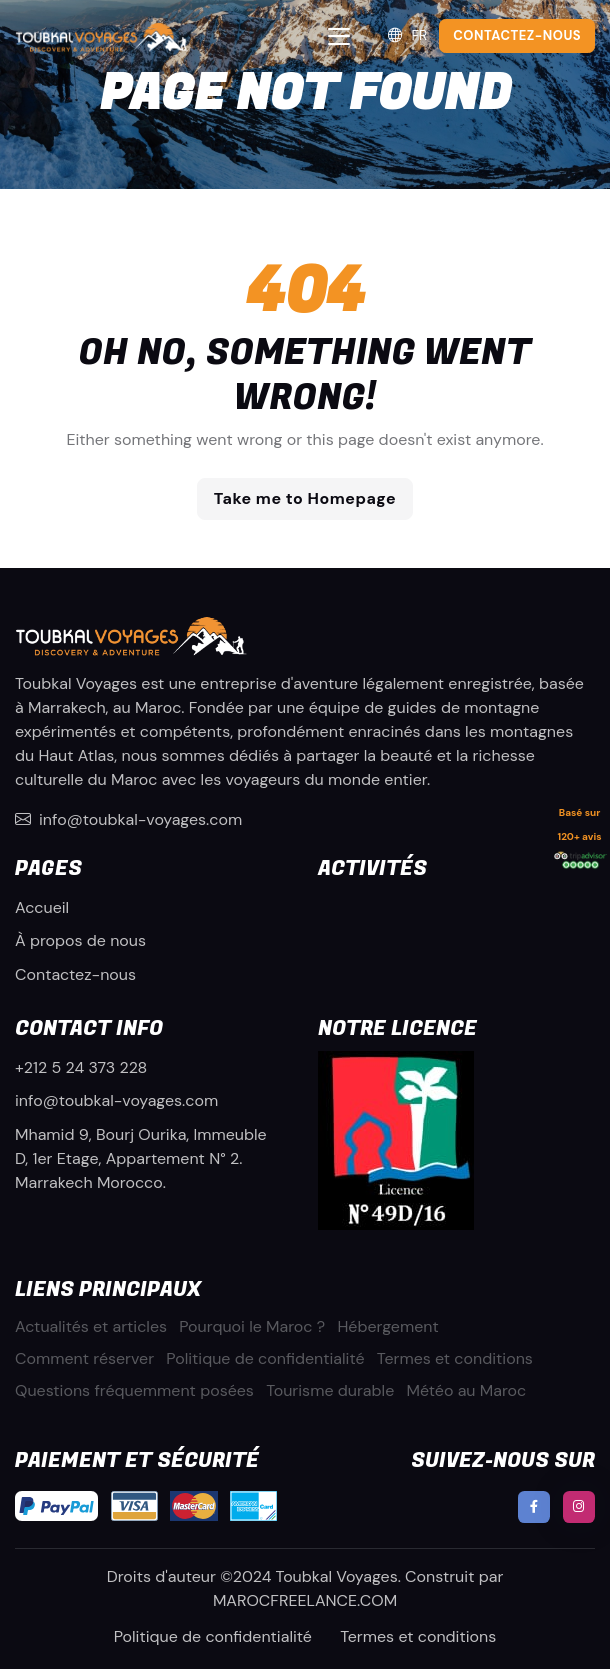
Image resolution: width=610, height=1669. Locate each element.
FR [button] (406, 35)
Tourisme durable (330, 1390)
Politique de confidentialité (265, 1358)
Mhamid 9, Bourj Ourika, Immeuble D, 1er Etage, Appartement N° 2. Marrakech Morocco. (141, 1158)
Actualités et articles (91, 1326)
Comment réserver (84, 1358)
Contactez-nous (75, 974)
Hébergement (387, 1326)
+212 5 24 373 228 (81, 1067)
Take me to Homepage (305, 498)
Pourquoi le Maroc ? (252, 1326)
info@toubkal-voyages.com (128, 819)
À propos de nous (80, 940)
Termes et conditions (455, 1358)
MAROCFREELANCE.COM (305, 1600)
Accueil (42, 907)
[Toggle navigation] (339, 36)
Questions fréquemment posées (134, 1390)
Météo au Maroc (467, 1390)
